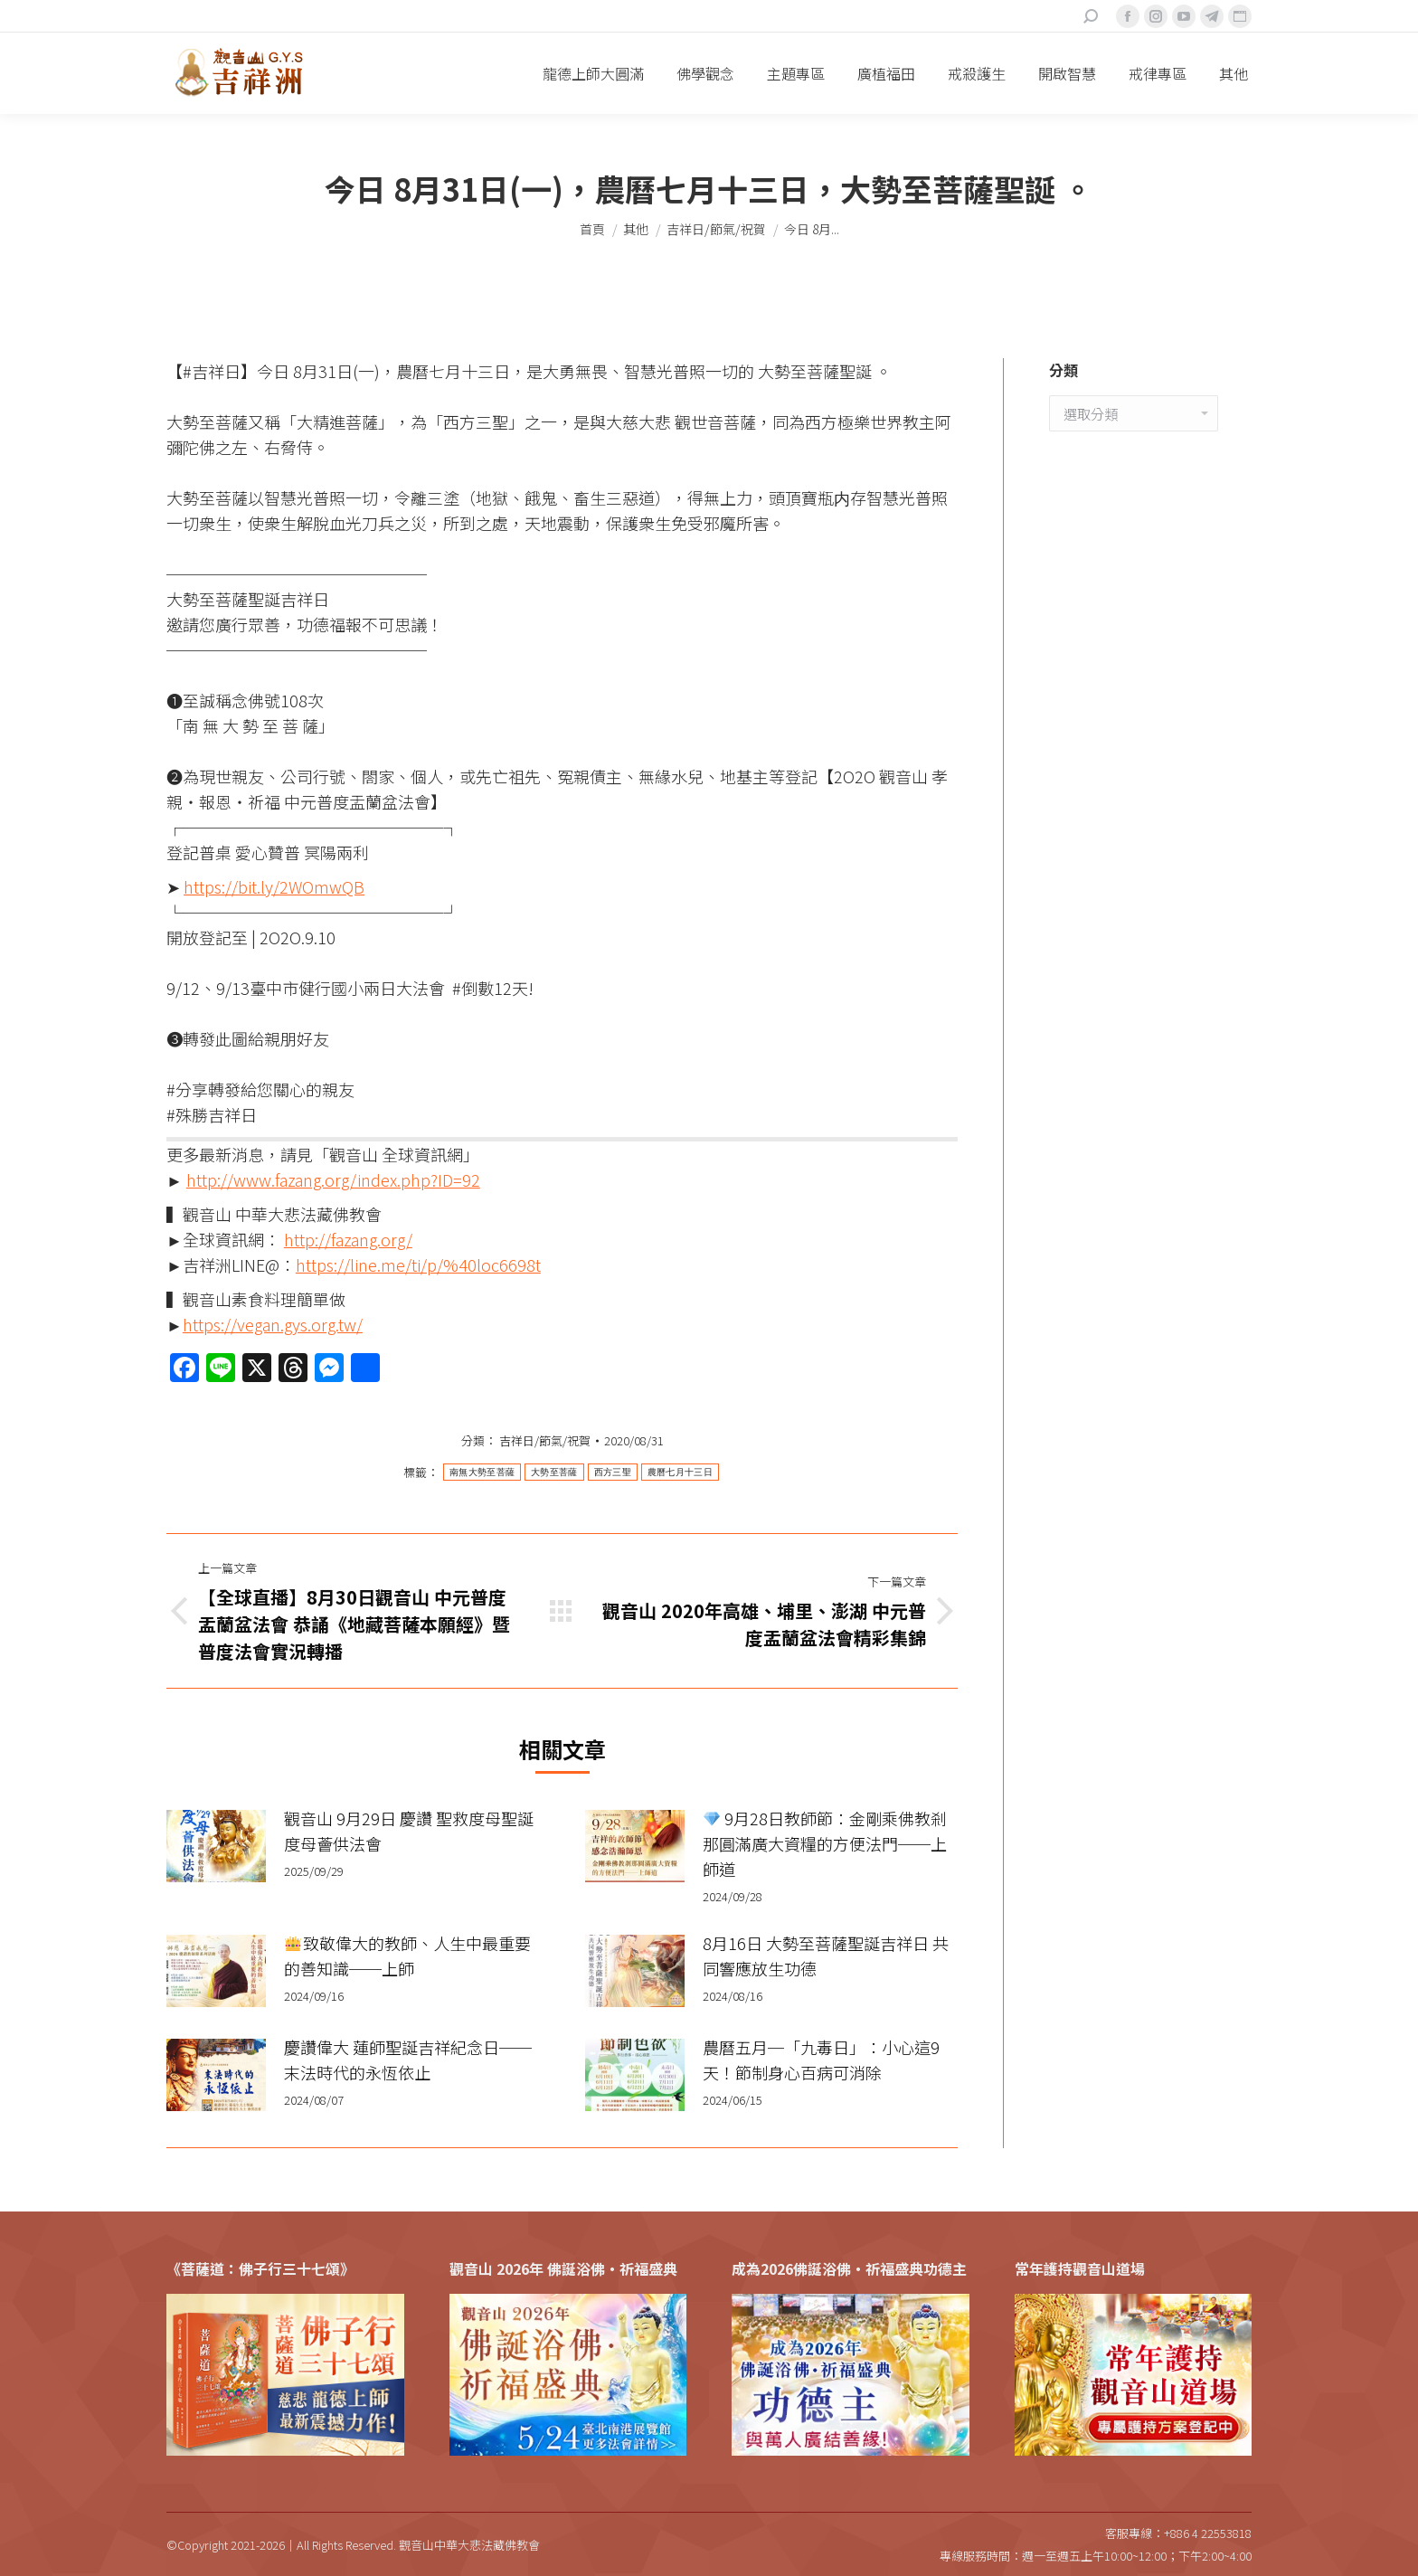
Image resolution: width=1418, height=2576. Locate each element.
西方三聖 (612, 1472)
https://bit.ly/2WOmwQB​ (274, 886)
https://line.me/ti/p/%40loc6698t (418, 1264)
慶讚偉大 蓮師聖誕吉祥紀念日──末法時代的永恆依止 (408, 2059)
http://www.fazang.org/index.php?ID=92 (333, 1179)
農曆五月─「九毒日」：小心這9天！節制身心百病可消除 (821, 2059)
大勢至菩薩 (554, 1472)
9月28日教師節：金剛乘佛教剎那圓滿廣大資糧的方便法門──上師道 (825, 1843)
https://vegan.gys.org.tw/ (273, 1324)
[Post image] (216, 1846)
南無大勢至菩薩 (482, 1472)
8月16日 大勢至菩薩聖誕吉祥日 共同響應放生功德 (826, 1955)
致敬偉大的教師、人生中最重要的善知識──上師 (407, 1955)
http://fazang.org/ (348, 1239)
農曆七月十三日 (680, 1472)
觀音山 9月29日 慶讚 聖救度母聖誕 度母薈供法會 (409, 1830)
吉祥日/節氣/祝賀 (545, 1440)
